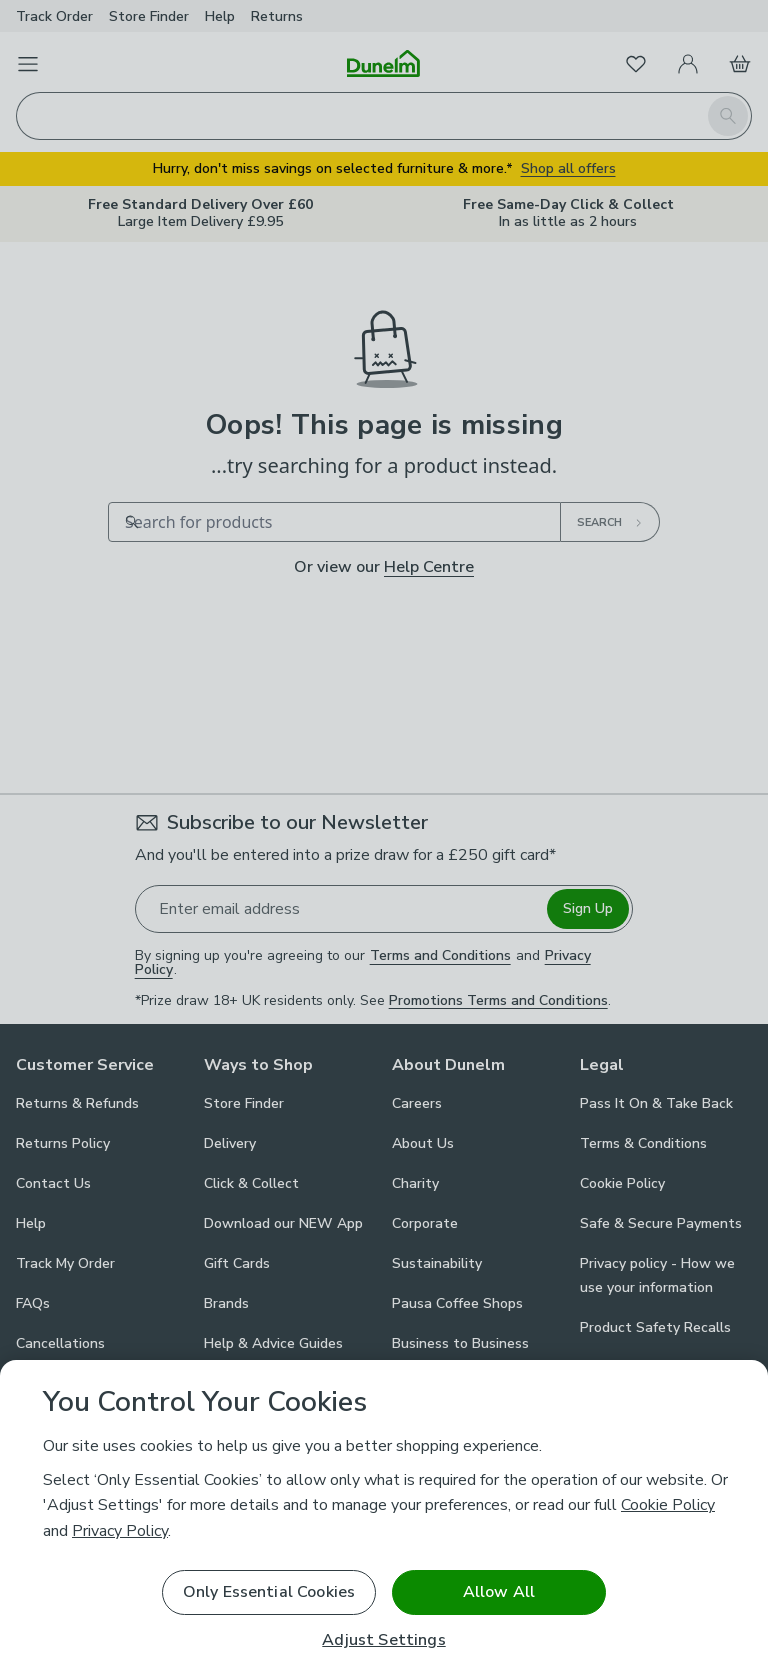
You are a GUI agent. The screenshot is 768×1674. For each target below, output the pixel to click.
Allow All (499, 1592)
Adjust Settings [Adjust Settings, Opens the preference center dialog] (383, 1640)
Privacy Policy (120, 1531)
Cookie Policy (668, 1505)
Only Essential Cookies (269, 1592)
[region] (384, 1517)
